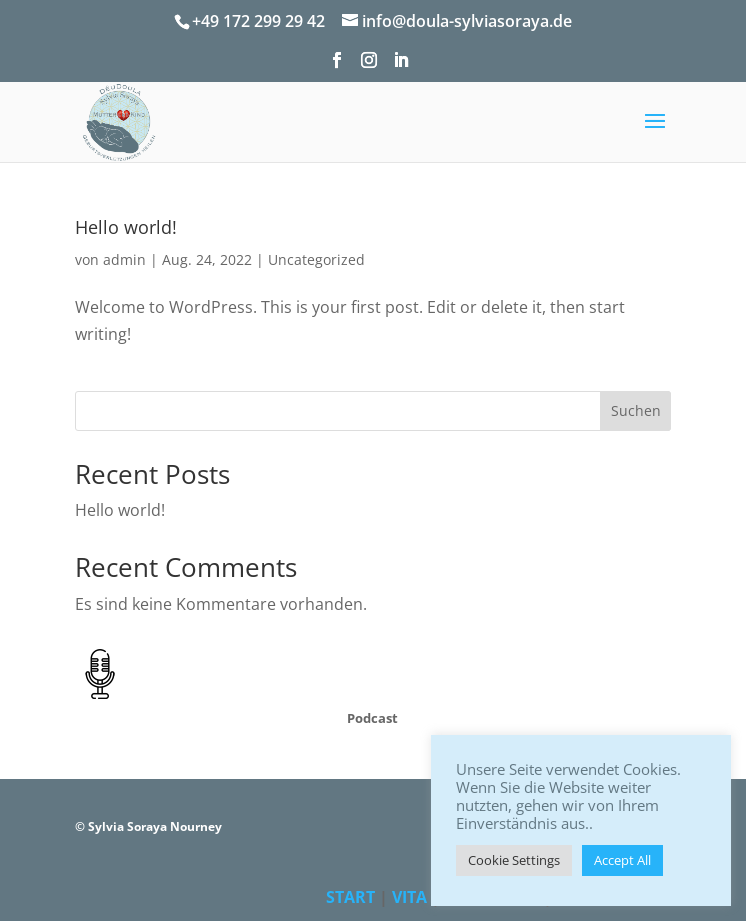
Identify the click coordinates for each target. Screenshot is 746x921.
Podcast (372, 718)
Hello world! (126, 227)
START (350, 897)
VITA (409, 897)
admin (124, 259)
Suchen (636, 410)
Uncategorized (316, 259)
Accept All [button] (622, 860)
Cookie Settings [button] (514, 860)
